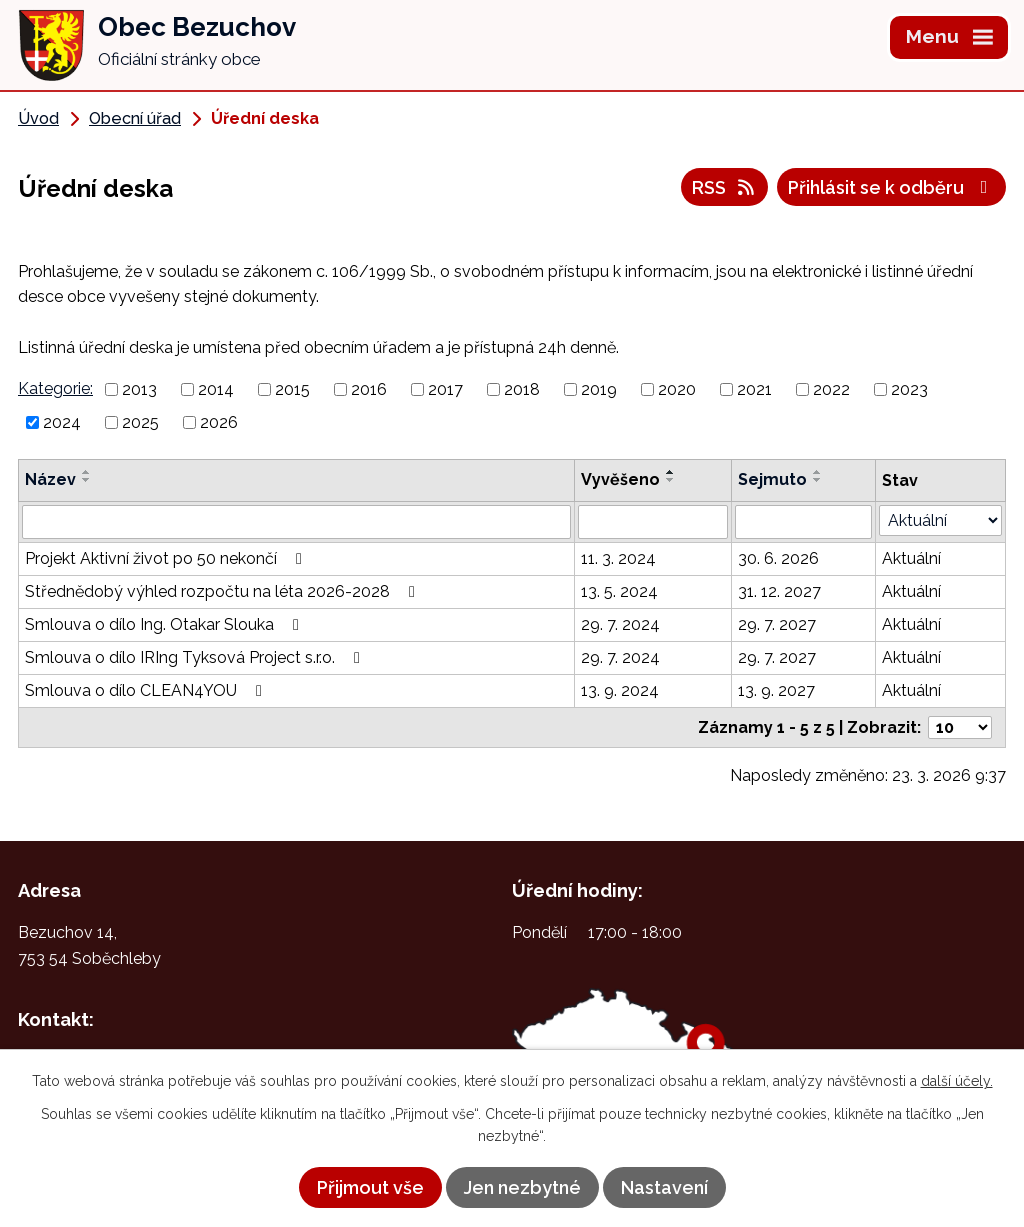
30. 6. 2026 (778, 558)
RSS (725, 187)
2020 (677, 389)
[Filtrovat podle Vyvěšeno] (653, 522)
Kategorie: (55, 388)
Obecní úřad (135, 118)
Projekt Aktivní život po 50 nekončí (167, 558)
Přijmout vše (370, 1187)
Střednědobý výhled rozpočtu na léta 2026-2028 (223, 591)
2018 (522, 389)
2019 (599, 389)
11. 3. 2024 (618, 558)
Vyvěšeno (620, 479)
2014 (216, 389)
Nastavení (664, 1187)
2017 (445, 389)
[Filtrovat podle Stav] (940, 520)
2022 (831, 389)
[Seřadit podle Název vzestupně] (87, 472)
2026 (219, 422)
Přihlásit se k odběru (892, 187)
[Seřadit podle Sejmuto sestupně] (818, 480)
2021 (754, 389)
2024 (62, 422)
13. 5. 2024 (619, 591)
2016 (369, 389)
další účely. (957, 1081)
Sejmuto (772, 479)
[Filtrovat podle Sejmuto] (803, 522)
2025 (140, 422)
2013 (139, 389)
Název (50, 479)
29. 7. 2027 (777, 624)
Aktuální (911, 558)
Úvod (38, 118)
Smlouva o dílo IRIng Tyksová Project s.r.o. (196, 657)
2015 (292, 389)
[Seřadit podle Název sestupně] (87, 480)
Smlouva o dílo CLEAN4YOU (147, 690)
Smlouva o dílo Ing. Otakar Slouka (165, 624)
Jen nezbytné (522, 1187)
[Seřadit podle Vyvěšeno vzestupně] (671, 472)
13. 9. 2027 (776, 690)
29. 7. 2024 (620, 624)
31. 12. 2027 (779, 591)
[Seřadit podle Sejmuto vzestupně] (818, 472)
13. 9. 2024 (620, 690)
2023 (909, 389)
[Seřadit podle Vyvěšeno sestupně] (671, 480)
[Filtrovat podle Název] (296, 522)
